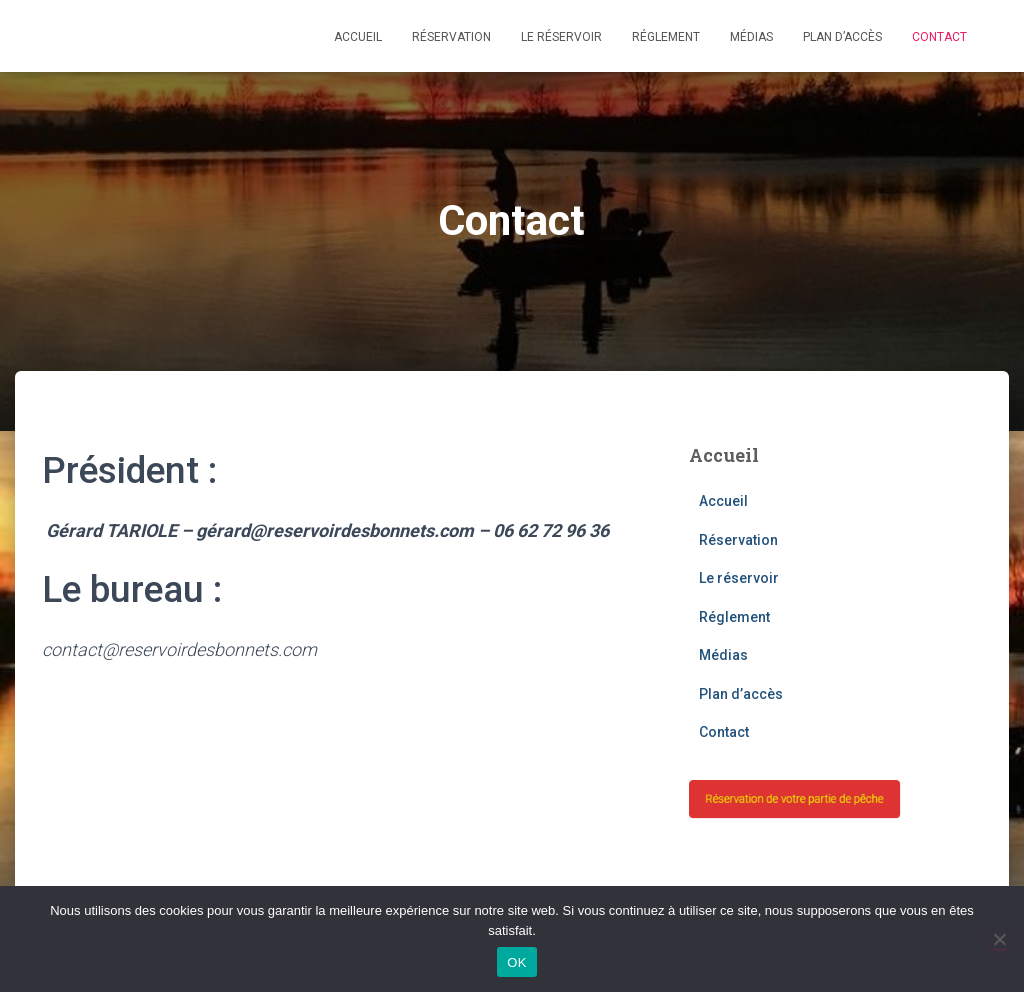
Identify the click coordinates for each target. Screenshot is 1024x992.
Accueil (358, 37)
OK (516, 962)
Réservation (451, 37)
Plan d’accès (842, 37)
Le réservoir (561, 37)
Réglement (666, 37)
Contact (939, 37)
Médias (751, 37)
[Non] (999, 939)
